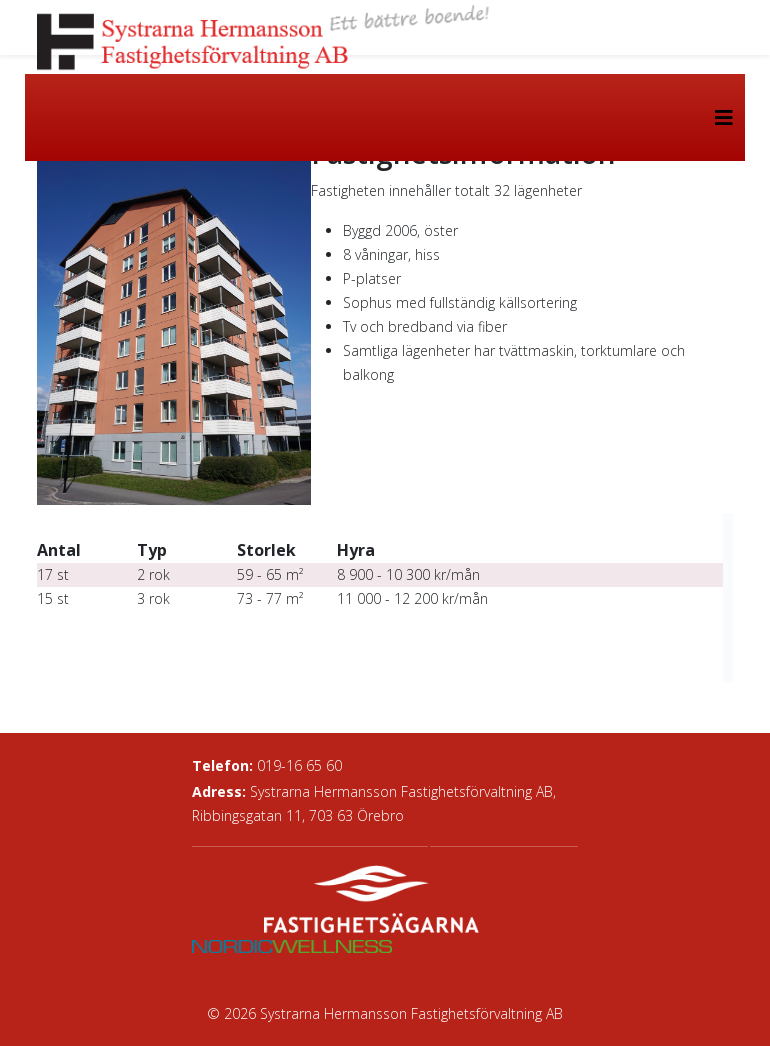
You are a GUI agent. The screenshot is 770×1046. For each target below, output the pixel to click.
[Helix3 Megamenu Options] (724, 117)
